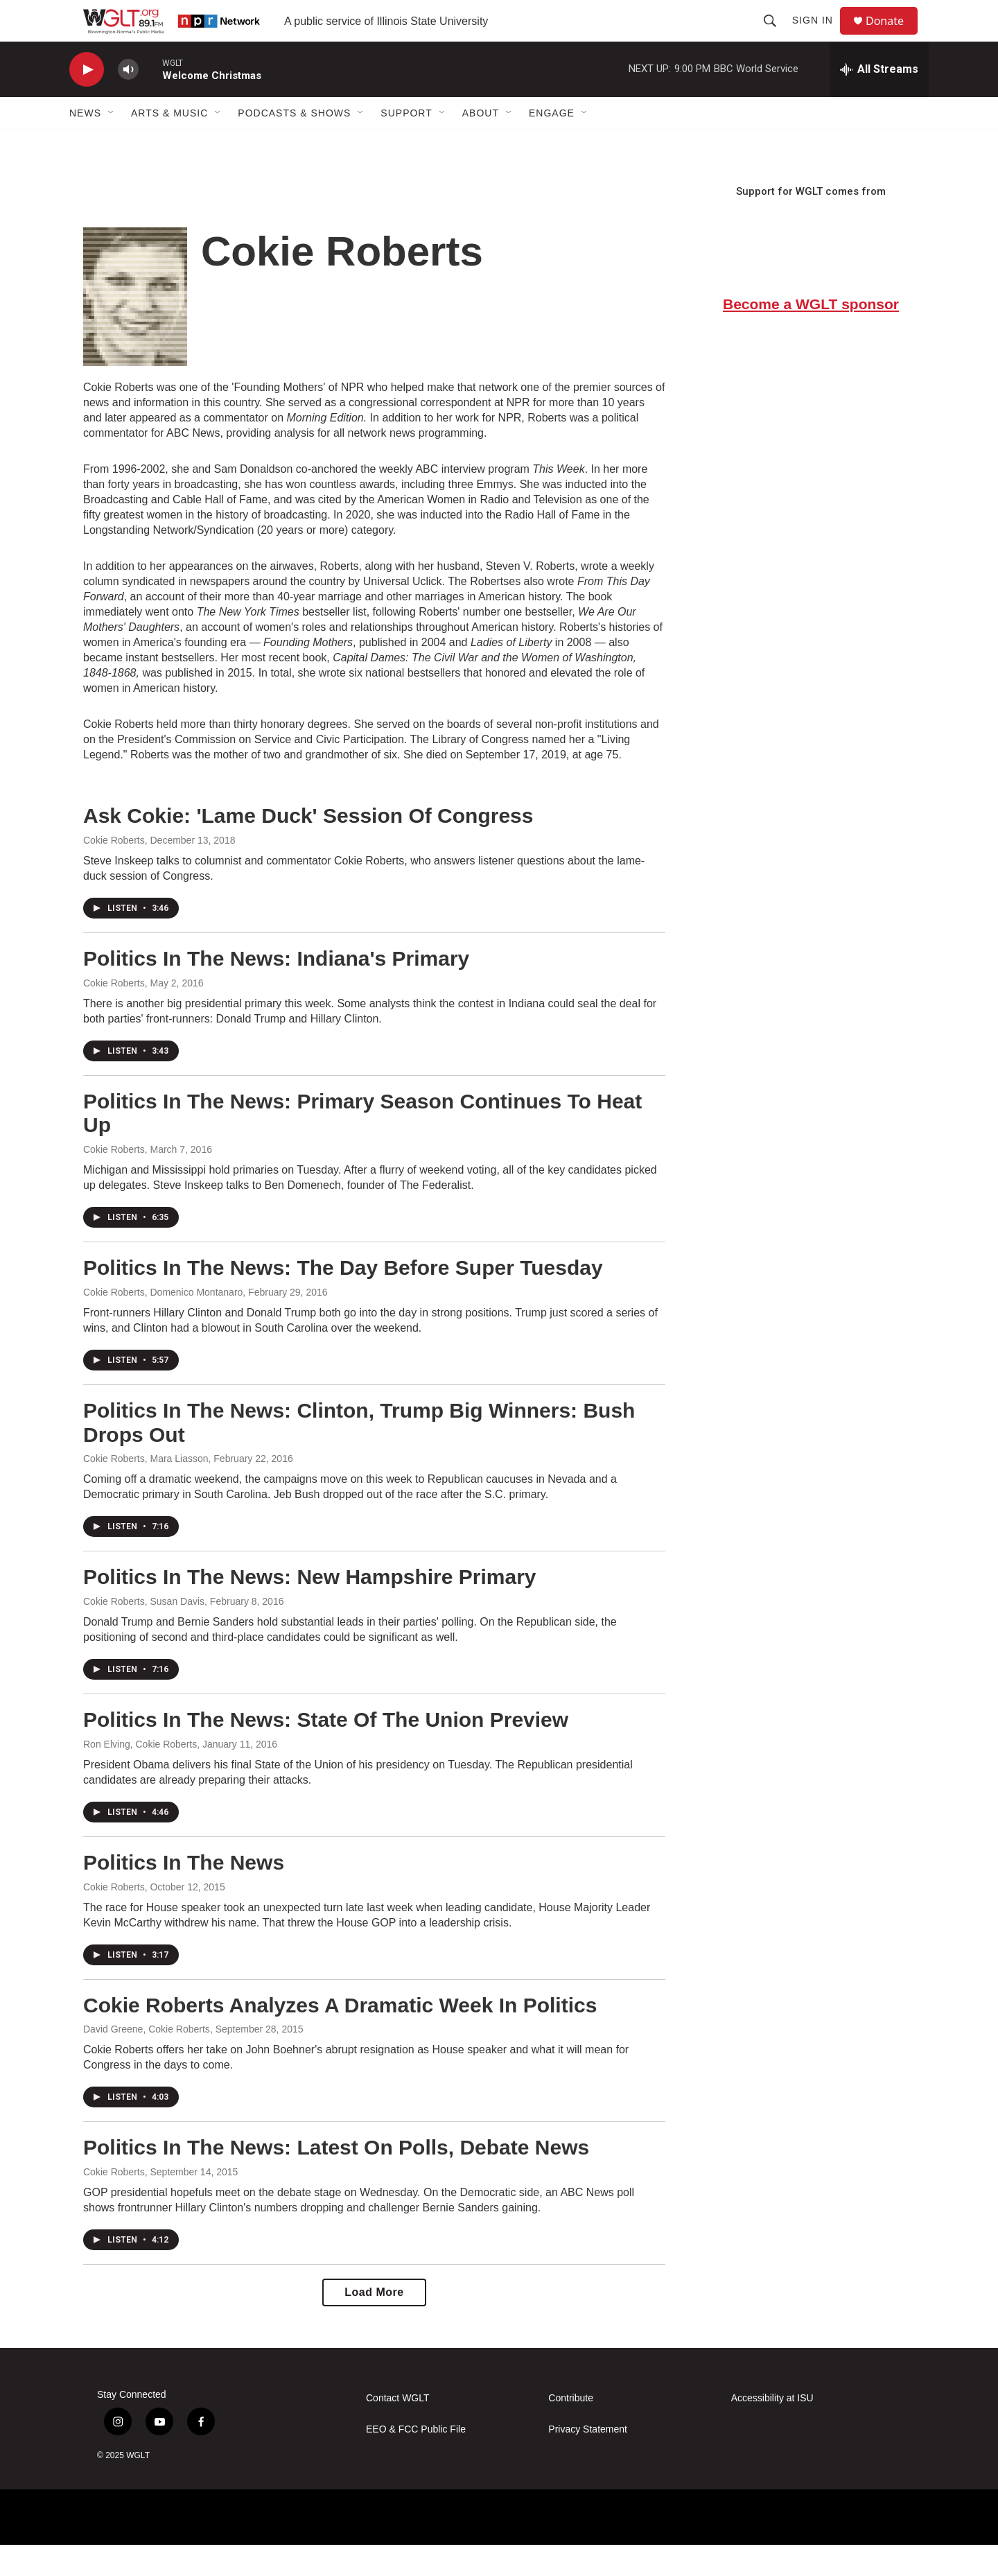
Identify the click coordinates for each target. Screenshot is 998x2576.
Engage (552, 144)
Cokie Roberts (114, 871)
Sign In (818, 36)
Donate (893, 36)
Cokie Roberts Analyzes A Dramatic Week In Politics (340, 2036)
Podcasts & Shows (294, 144)
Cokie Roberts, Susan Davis (143, 1632)
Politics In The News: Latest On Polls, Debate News (336, 2178)
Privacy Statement (587, 2460)
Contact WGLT (398, 2429)
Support (406, 144)
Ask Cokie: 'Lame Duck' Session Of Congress (308, 846)
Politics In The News (183, 1893)
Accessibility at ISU (772, 2429)
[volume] (128, 100)
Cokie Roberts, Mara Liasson (146, 1489)
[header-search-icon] (776, 36)
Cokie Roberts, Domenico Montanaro (163, 1323)
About (480, 144)
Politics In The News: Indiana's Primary (276, 989)
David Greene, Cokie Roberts (146, 2060)
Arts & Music (169, 144)
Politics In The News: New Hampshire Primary (309, 1607)
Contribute (570, 2429)
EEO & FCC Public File (416, 2460)
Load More (373, 2323)
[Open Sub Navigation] (111, 144)
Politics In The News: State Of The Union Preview (325, 1750)
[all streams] (879, 100)
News (85, 144)
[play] (87, 101)
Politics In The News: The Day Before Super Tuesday (343, 1298)
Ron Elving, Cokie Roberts (140, 1775)
